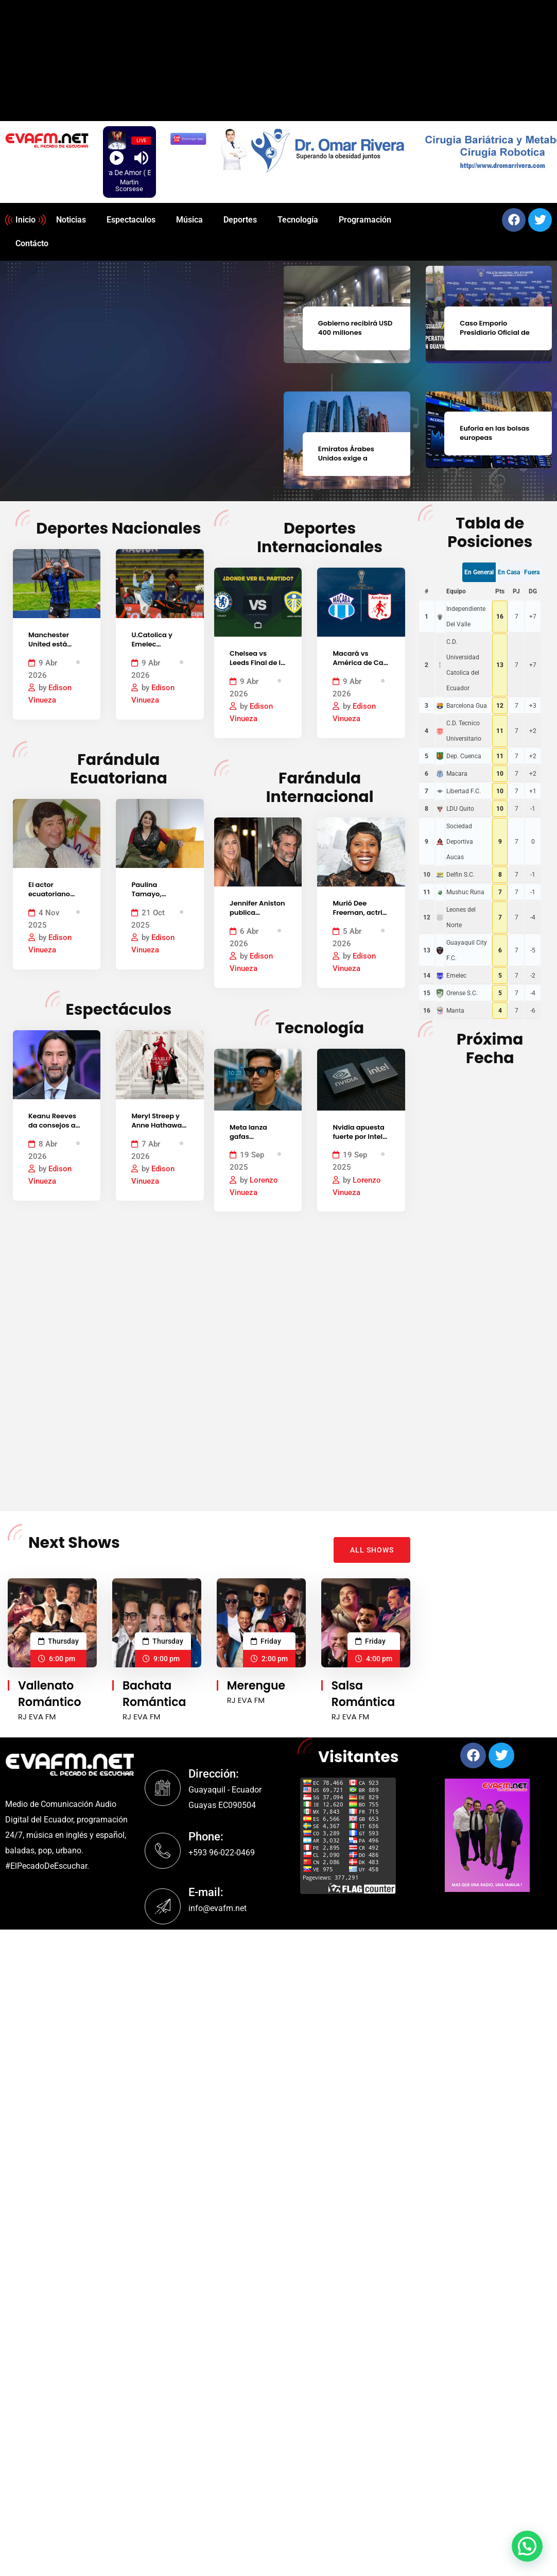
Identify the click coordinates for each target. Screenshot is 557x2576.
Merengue (256, 1686)
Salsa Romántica (363, 1694)
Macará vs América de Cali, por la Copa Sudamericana (361, 668)
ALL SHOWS (372, 1550)
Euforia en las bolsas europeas (494, 432)
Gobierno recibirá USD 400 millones (355, 327)
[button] (527, 2546)
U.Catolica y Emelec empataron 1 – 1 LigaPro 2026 (157, 649)
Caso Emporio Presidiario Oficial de (494, 327)
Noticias (71, 220)
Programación (365, 220)
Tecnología (297, 220)
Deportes (240, 220)
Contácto (31, 243)
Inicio (25, 220)
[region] (384, 149)
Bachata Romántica (154, 1694)
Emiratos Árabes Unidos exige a (346, 453)
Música (189, 220)
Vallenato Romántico (49, 1694)
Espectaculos (131, 220)
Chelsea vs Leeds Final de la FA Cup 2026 (257, 663)
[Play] (116, 157)
